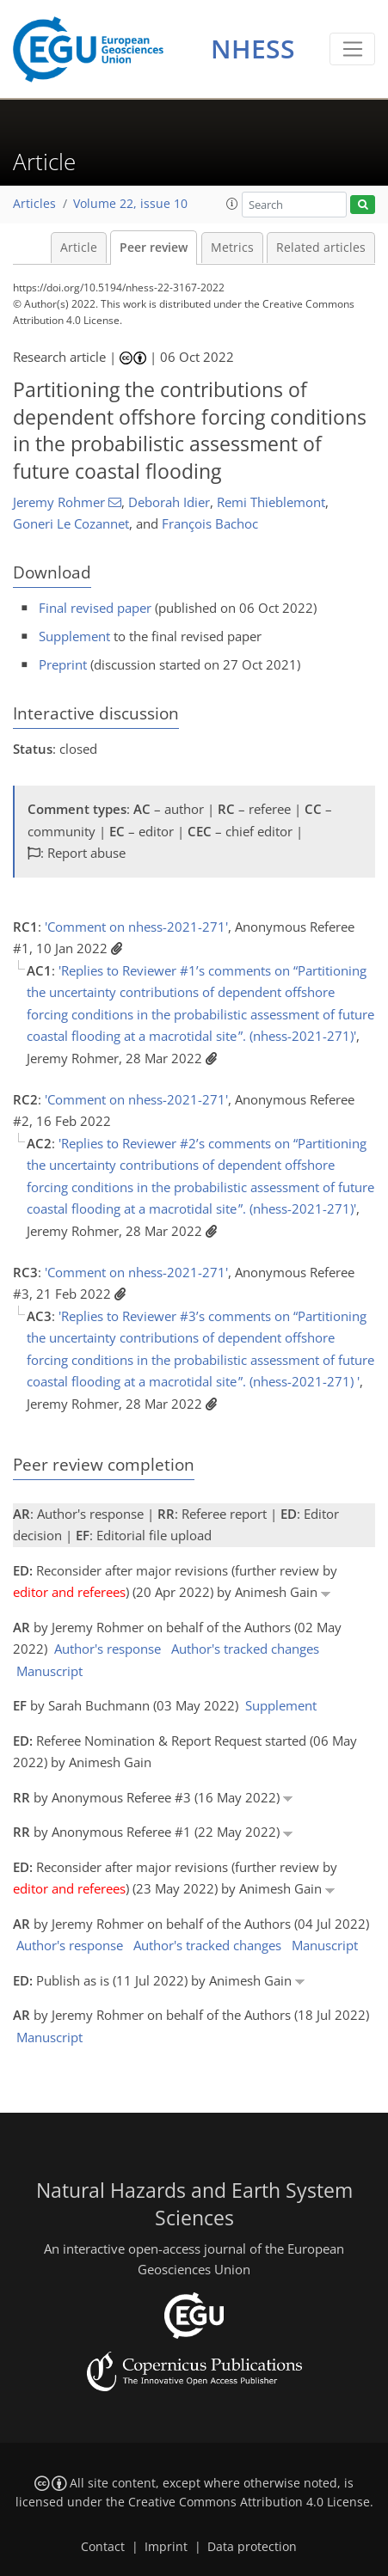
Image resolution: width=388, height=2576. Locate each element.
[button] (232, 203)
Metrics (232, 247)
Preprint (63, 664)
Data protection (252, 2547)
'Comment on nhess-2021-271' (136, 926)
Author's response (107, 1648)
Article (78, 247)
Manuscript (49, 1671)
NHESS (253, 48)
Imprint (166, 2547)
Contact (103, 2547)
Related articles (321, 247)
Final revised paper (95, 607)
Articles (34, 203)
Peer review (154, 247)
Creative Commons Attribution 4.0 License (249, 2502)
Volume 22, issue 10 (130, 203)
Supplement (74, 636)
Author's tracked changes (245, 1648)
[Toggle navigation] (352, 49)
